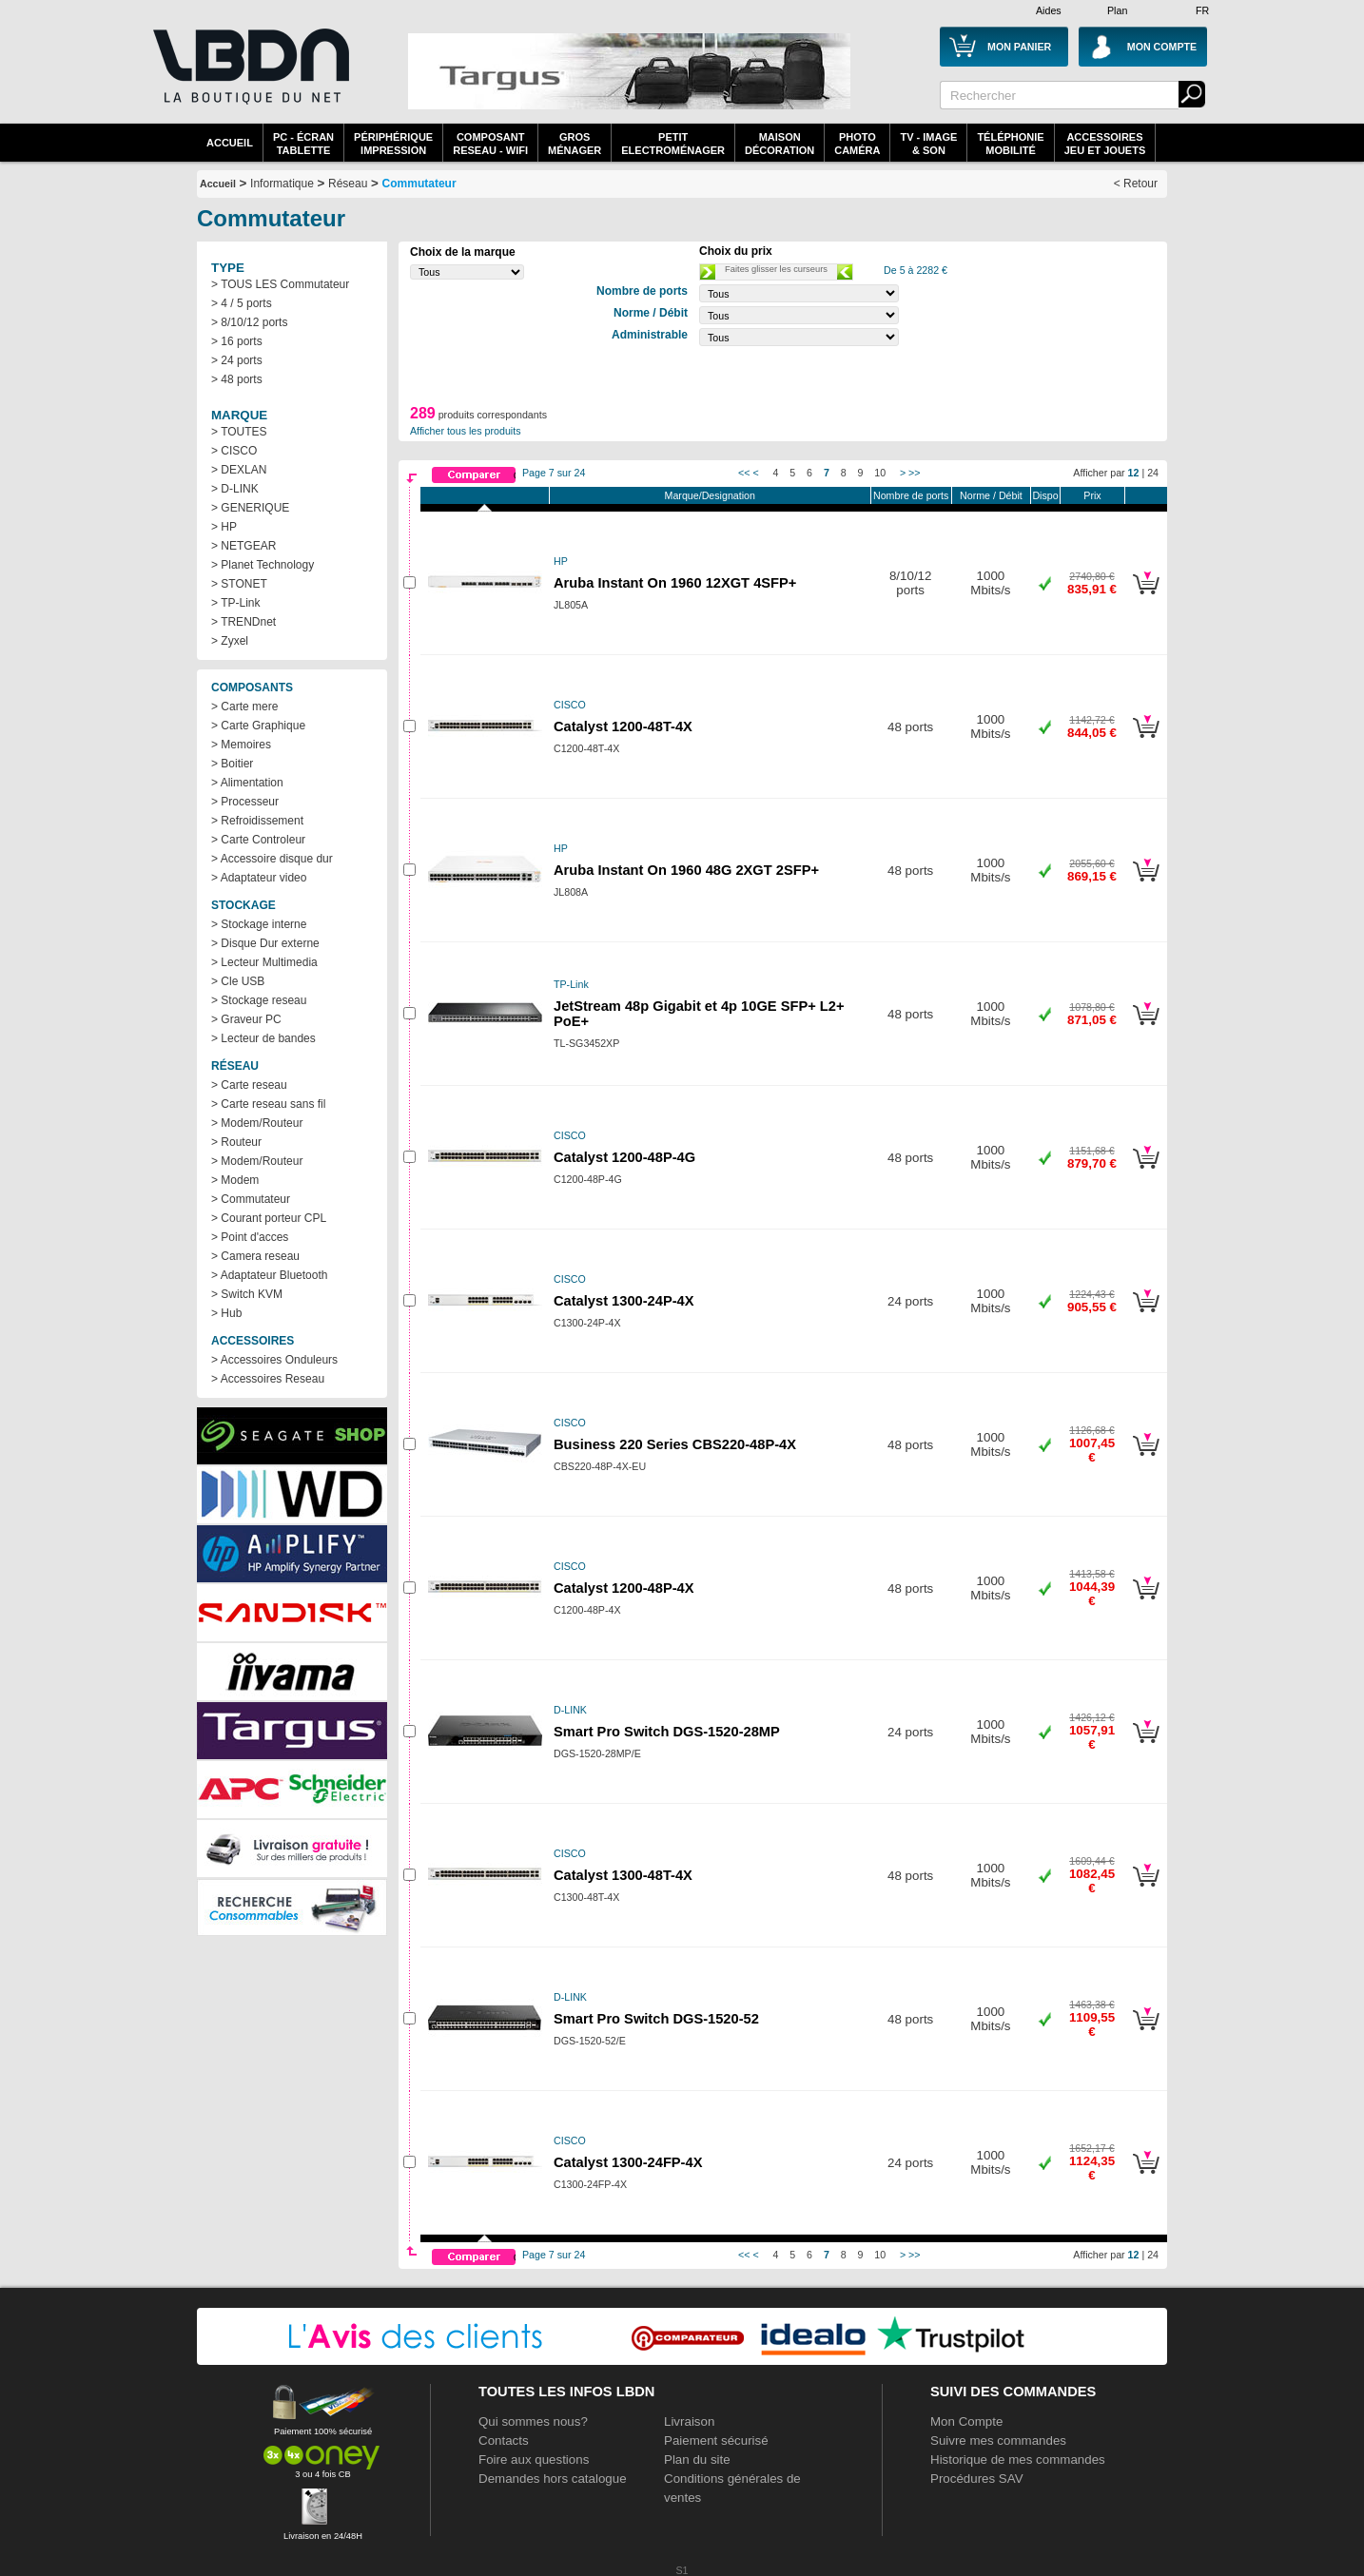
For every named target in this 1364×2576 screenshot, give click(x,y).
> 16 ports (237, 341)
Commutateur (419, 183)
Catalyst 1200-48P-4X (623, 1588)
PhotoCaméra (857, 143)
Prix (1092, 495)
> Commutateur (250, 1199)
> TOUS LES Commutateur (280, 284)
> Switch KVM (247, 1294)
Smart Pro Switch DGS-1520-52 (656, 2018)
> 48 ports (237, 379)
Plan (1117, 10)
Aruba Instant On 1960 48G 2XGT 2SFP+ (686, 870)
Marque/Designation (710, 495)
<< (744, 472)
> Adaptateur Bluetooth (269, 1275)
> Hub (226, 1313)
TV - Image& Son (928, 143)
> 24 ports (237, 360)
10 (879, 472)
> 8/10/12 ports (249, 322)
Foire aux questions (533, 2459)
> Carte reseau (249, 1085)
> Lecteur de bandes (263, 1038)
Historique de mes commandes (1017, 2459)
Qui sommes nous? (533, 2421)
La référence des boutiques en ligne (249, 78)
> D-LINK (235, 488)
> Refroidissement (257, 820)
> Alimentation (247, 782)
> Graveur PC (246, 1019)
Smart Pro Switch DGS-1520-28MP (667, 1731)
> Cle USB (237, 981)
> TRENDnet (243, 622)
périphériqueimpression (393, 143)
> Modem (235, 1180)
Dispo (1045, 495)
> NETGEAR (243, 545)
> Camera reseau (255, 1256)
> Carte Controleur (258, 839)
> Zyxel (229, 641)
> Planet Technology (262, 564)
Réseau (347, 183)
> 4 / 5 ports (241, 303)
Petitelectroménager (673, 143)
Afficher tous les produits (465, 430)
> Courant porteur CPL (268, 1218)
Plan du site (697, 2459)
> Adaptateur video (258, 877)
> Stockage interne (258, 924)
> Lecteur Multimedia (264, 962)
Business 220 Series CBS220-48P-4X (675, 1444)
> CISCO (234, 450)
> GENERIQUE (250, 507)
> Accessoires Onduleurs (274, 1359)
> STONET (239, 584)
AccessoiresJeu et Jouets (1105, 143)
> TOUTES (239, 431)
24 (1153, 472)
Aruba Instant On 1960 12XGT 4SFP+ (675, 583)
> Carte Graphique (258, 725)
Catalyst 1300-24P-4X (623, 1300)
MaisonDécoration (779, 143)
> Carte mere (244, 706)
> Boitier (232, 763)
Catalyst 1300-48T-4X (623, 1875)
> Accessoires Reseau (267, 1378)
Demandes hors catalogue (552, 2478)
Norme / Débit (991, 495)
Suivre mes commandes (998, 2440)
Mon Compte (966, 2421)
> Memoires (241, 744)
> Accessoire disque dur (272, 858)
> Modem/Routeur (256, 1123)
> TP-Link (235, 603)
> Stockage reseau (258, 1000)
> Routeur (236, 1142)
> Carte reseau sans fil (268, 1104)
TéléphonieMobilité (1010, 143)
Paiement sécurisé (716, 2440)
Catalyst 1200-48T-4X (623, 726)
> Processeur (245, 801)
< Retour (1136, 183)
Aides (1049, 10)
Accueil (229, 142)
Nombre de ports (910, 495)
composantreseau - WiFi (490, 143)
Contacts (503, 2440)
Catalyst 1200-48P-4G (624, 1157)
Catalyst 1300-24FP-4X (628, 2162)
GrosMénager (574, 143)
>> (914, 472)
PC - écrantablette (303, 143)
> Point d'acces (249, 1237)
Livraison (689, 2421)
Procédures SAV (976, 2478)
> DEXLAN (238, 469)
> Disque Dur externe (265, 943)
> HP (224, 526)
